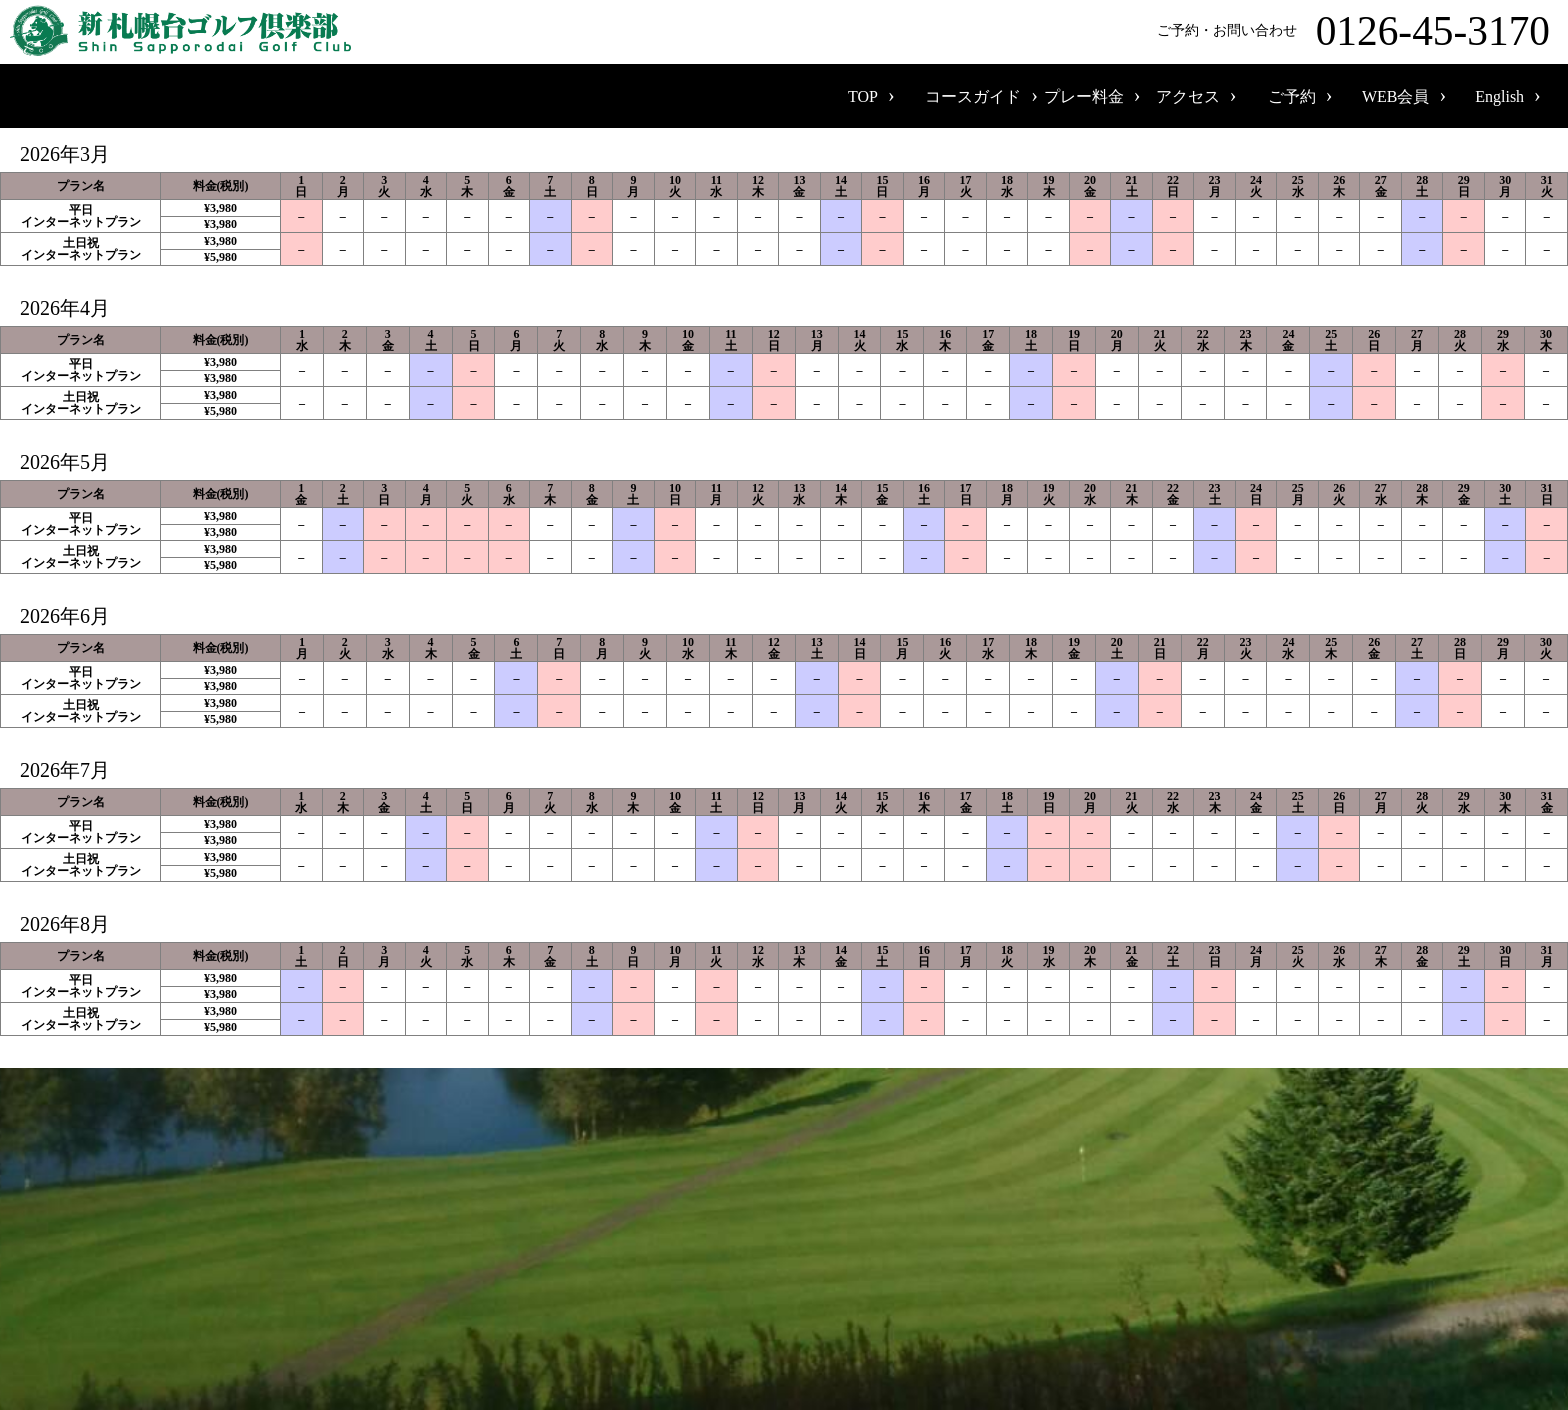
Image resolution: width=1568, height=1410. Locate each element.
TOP (863, 96)
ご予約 (1292, 96)
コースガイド (973, 96)
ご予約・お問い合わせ (1357, 31)
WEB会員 (1396, 96)
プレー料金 (1084, 96)
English (1499, 96)
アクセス (1188, 96)
